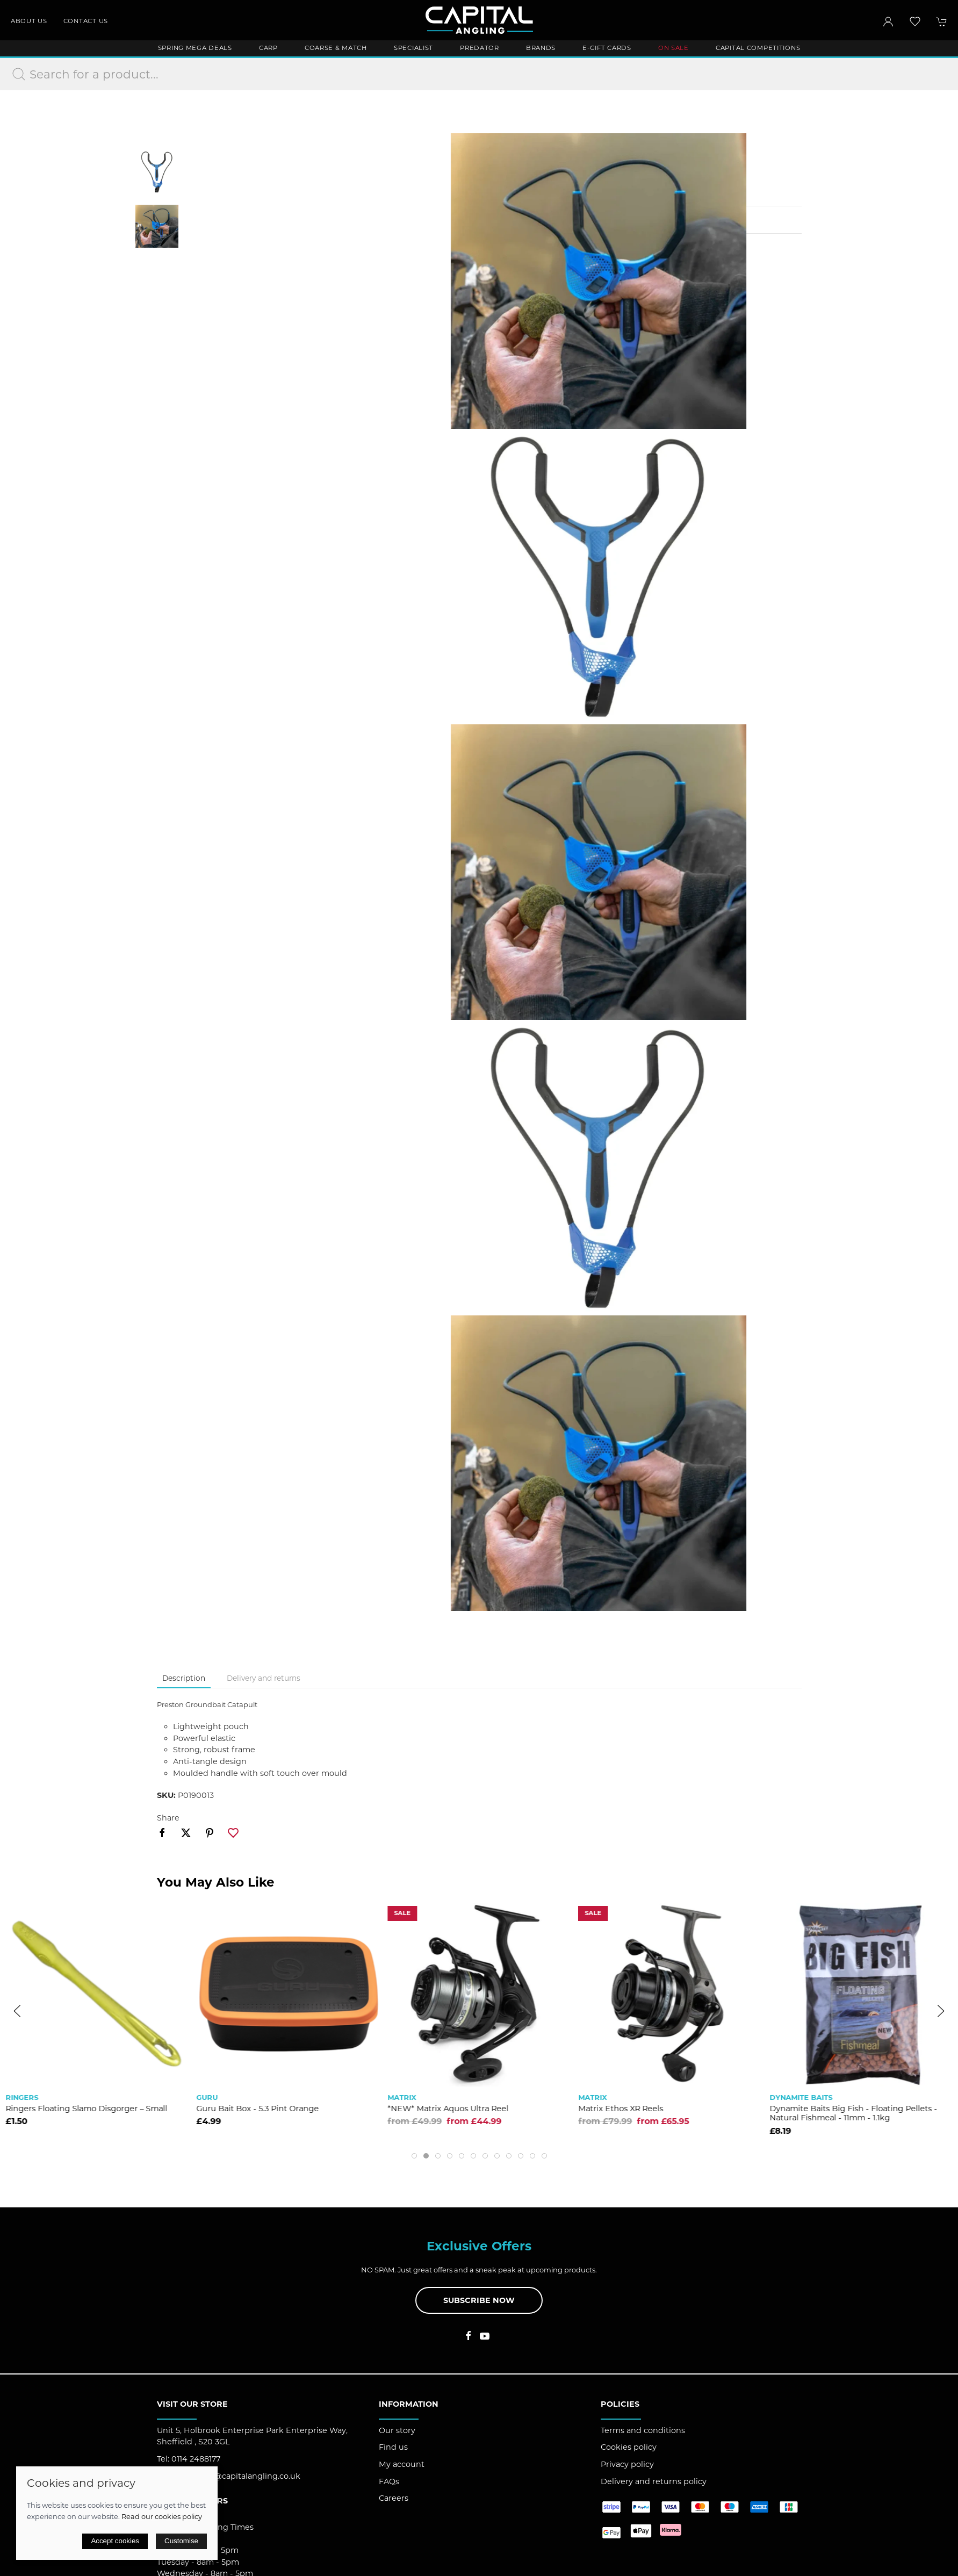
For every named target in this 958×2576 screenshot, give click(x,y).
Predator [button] (479, 48)
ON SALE (673, 48)
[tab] (414, 2155)
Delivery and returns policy (654, 2481)
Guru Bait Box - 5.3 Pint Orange (448, 2108)
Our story (397, 2430)
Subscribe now (479, 2300)
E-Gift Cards (606, 48)
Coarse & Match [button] (336, 48)
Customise (181, 2541)
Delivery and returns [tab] (263, 1678)
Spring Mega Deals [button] (195, 48)
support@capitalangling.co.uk (241, 2476)
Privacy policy (627, 2464)
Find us (393, 2447)
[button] (915, 21)
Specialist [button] (413, 48)
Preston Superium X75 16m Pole (67, 2108)
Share (168, 1818)
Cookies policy (629, 2447)
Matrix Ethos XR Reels (811, 2108)
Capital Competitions (758, 48)
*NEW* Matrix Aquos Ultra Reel (639, 2108)
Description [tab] (183, 1678)
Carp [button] (268, 48)
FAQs (389, 2481)
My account (401, 2464)
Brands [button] (541, 48)
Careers (393, 2498)
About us (29, 21)
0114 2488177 (195, 2459)
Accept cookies (115, 2541)
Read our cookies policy (161, 2516)
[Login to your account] (888, 21)
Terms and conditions (643, 2430)
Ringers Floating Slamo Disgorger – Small (277, 2108)
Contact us (85, 21)
